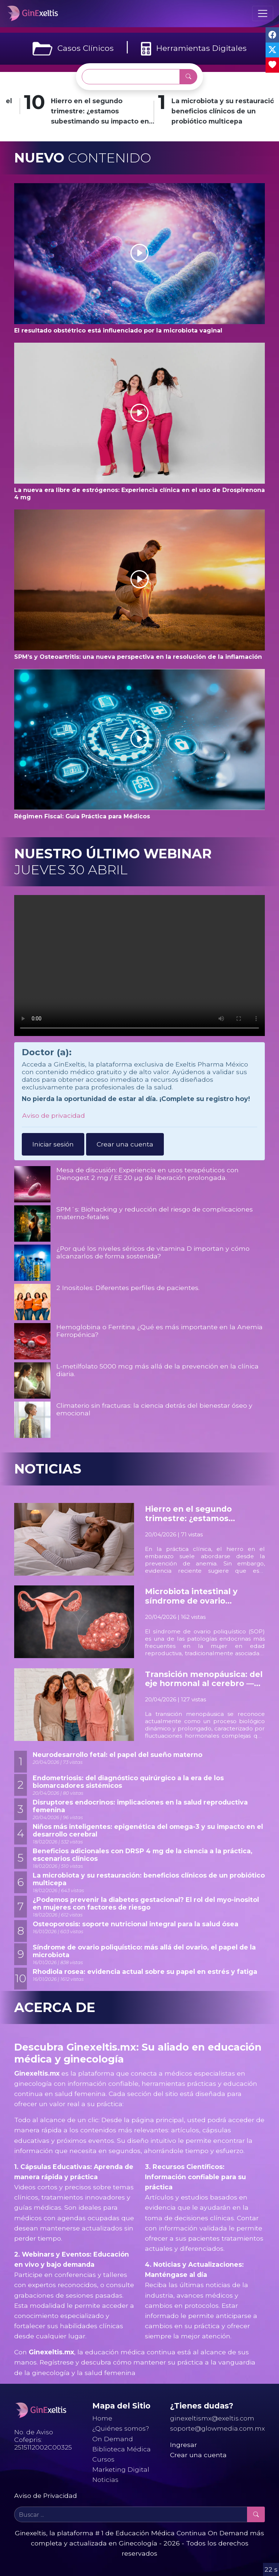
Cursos (103, 2459)
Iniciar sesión (53, 1144)
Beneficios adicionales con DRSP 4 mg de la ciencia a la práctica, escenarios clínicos (142, 1854)
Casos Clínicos (73, 49)
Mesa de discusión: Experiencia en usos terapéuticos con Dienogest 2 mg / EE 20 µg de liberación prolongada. (147, 1173)
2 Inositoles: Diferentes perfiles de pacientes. (127, 1287)
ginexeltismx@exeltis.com (212, 2418)
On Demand (112, 2439)
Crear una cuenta (125, 1144)
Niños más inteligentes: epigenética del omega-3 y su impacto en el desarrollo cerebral (148, 1830)
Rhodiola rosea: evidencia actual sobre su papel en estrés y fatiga (145, 1971)
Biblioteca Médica (121, 2449)
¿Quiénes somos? (120, 2428)
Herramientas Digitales (194, 49)
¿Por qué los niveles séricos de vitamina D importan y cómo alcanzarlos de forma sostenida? (153, 1252)
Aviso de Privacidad (45, 2495)
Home (102, 2418)
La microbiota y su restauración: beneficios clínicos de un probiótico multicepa (149, 1879)
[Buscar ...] (131, 76)
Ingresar (183, 2444)
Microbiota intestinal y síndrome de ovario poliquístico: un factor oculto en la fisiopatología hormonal (204, 1596)
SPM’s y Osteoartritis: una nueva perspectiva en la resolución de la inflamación (138, 656)
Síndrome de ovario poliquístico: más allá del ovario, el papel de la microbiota (144, 1951)
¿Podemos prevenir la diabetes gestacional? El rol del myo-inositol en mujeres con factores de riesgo (146, 1903)
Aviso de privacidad (53, 1115)
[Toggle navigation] (262, 13)
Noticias (105, 2479)
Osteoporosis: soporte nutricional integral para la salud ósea (135, 1924)
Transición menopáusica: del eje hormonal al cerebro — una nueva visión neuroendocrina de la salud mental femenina (204, 1679)
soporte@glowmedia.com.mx (217, 2428)
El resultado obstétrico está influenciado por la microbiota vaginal (118, 330)
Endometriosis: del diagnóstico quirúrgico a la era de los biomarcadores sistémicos (128, 1781)
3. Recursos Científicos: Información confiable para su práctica (195, 2177)
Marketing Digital (120, 2469)
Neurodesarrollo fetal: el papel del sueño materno (117, 1754)
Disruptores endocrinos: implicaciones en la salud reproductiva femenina (140, 1806)
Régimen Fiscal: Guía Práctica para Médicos (82, 816)
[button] (139, 253)
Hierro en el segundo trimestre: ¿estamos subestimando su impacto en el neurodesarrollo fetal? (159, 111)
